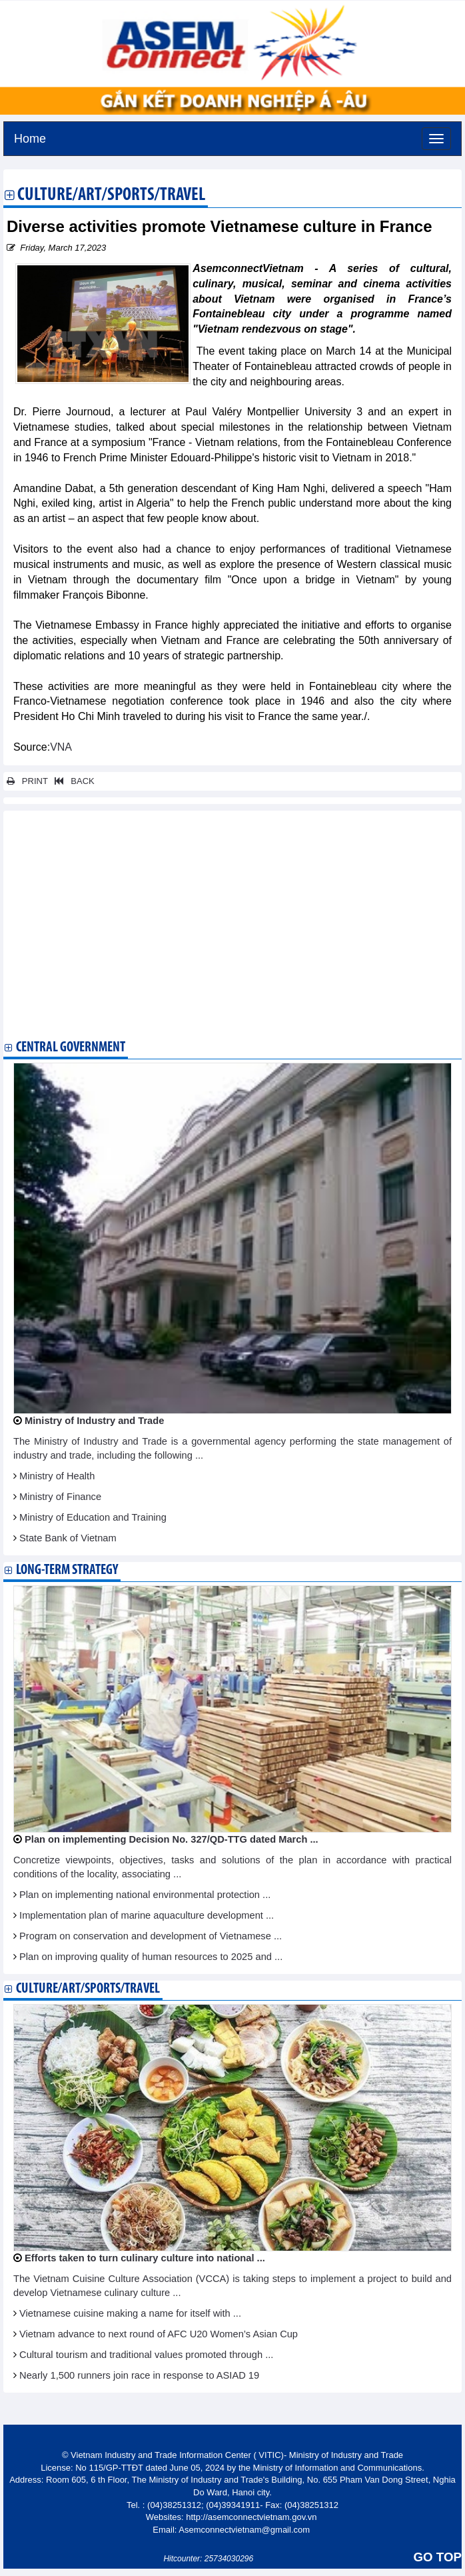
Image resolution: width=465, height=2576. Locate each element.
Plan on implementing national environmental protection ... (144, 1894)
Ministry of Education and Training (93, 1517)
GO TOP (438, 2557)
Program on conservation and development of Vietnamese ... (150, 1936)
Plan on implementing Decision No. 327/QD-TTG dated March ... (171, 1839)
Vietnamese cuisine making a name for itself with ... (130, 2313)
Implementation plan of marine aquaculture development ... (146, 1915)
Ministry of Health (57, 1476)
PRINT (27, 781)
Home (30, 137)
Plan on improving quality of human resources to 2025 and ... (150, 1956)
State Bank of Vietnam (68, 1538)
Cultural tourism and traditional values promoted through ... (146, 2354)
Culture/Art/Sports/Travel (111, 196)
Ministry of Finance (60, 1496)
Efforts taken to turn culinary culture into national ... (145, 2258)
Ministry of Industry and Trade (94, 1420)
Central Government (70, 1048)
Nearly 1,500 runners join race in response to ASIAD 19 (139, 2375)
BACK (72, 781)
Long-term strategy (67, 1570)
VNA (61, 747)
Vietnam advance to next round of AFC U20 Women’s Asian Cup (158, 2334)
